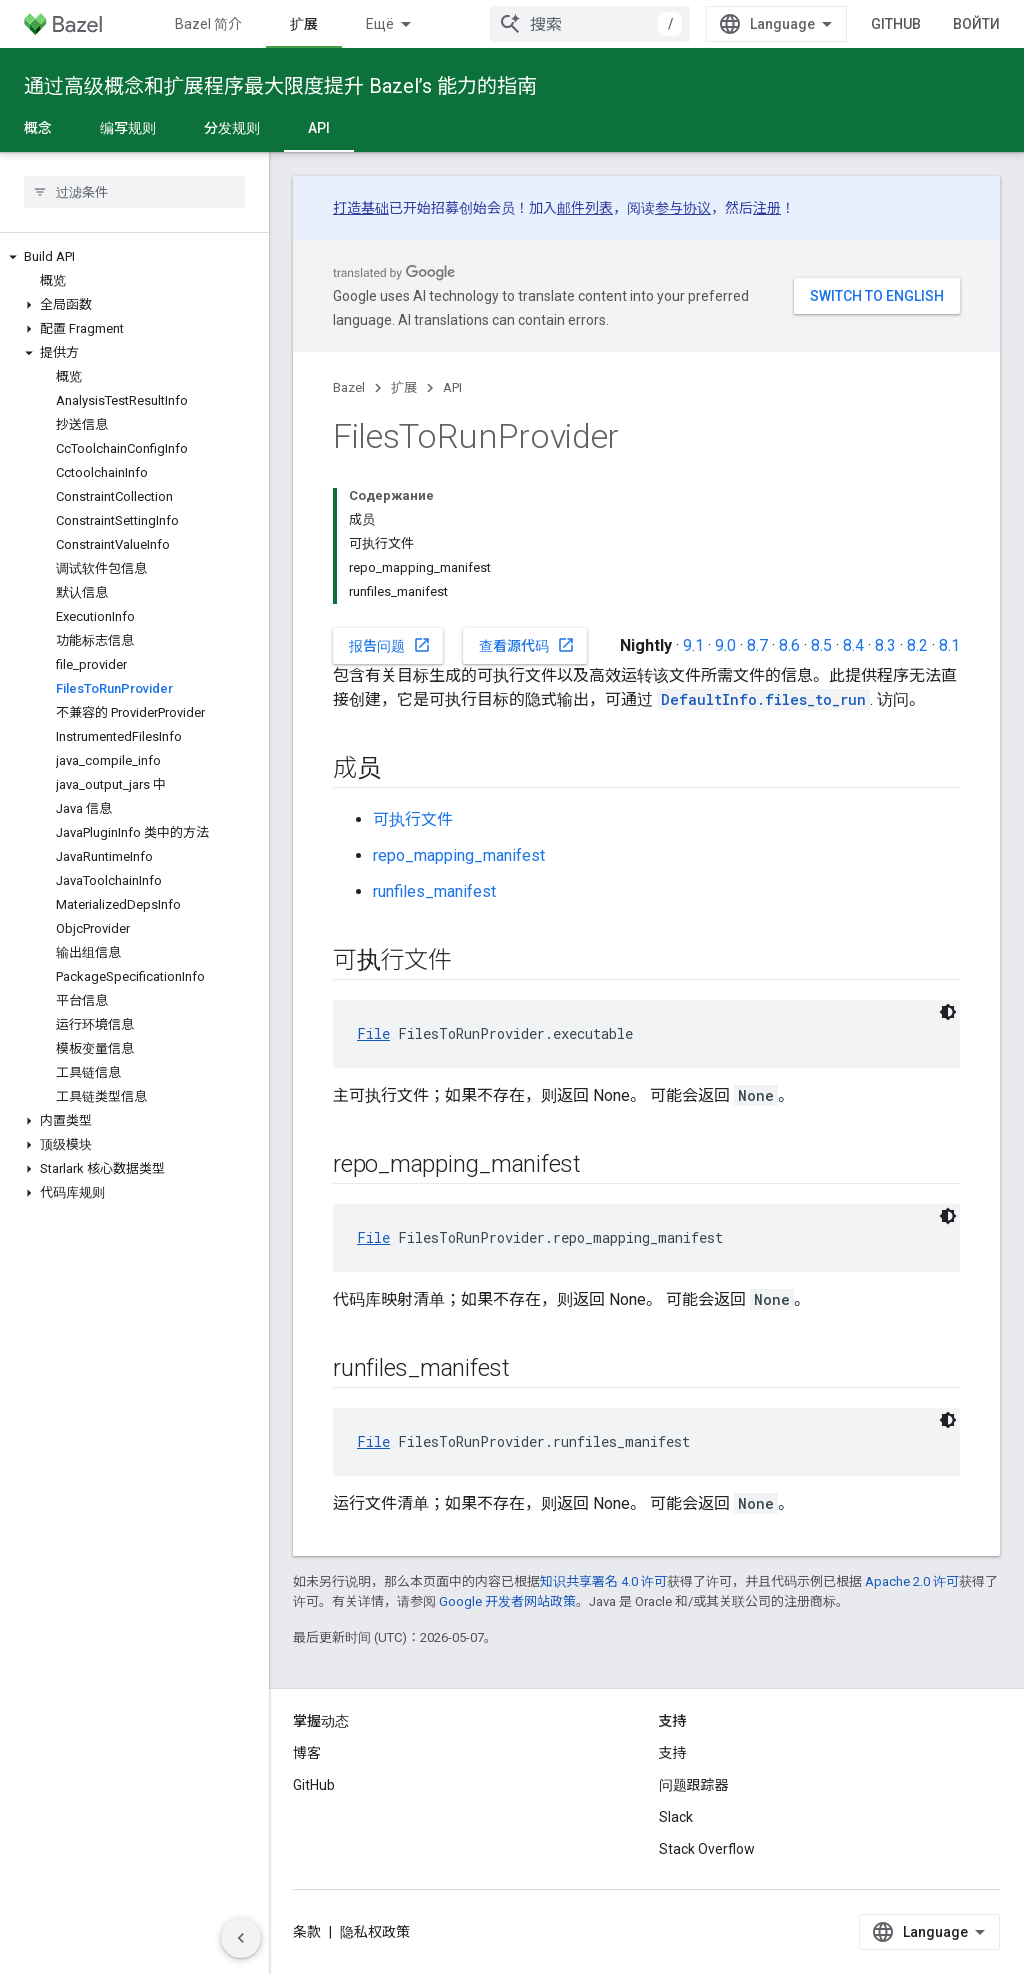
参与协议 (683, 208)
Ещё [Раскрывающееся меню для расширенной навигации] (380, 24)
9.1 (693, 645)
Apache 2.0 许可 (912, 1581)
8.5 (821, 645)
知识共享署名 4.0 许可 (603, 1581)
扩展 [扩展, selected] (304, 24)
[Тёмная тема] (948, 1012)
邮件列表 (585, 208)
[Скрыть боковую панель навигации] (241, 1938)
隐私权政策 (375, 1932)
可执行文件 (413, 819)
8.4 (853, 645)
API (452, 387)
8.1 (949, 645)
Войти (976, 24)
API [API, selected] (319, 128)
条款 (307, 1932)
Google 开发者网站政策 (507, 1601)
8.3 (885, 645)
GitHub (896, 24)
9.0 (725, 645)
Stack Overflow (707, 1849)
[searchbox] (134, 192)
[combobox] (590, 24)
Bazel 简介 (208, 24)
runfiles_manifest (434, 891)
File (373, 1033)
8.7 (757, 645)
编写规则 (128, 128)
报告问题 (390, 645)
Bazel (349, 387)
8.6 (789, 645)
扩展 (404, 387)
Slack (676, 1817)
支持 (673, 1753)
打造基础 (361, 208)
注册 (767, 208)
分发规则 (232, 128)
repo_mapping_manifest (459, 855)
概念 (38, 128)
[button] (134, 257)
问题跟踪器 (694, 1785)
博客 (307, 1753)
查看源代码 (527, 645)
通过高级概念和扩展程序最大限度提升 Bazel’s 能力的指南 (280, 86)
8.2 (917, 645)
